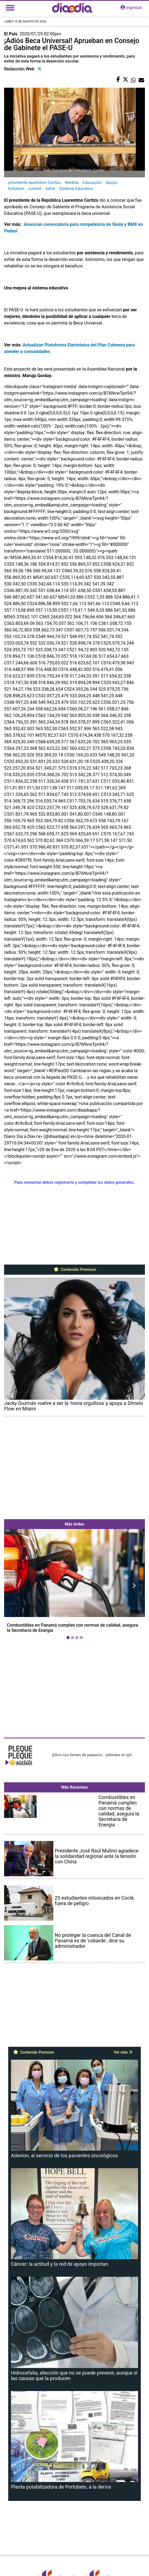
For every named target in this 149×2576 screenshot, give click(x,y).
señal (50, 188)
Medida (72, 182)
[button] (14, 1585)
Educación (92, 182)
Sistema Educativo (76, 188)
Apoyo (111, 182)
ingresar (131, 7)
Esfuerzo (16, 188)
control (34, 188)
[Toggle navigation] (10, 8)
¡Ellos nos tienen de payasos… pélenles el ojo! (92, 1754)
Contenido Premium (74, 1269)
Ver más (123, 2052)
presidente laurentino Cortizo (34, 182)
